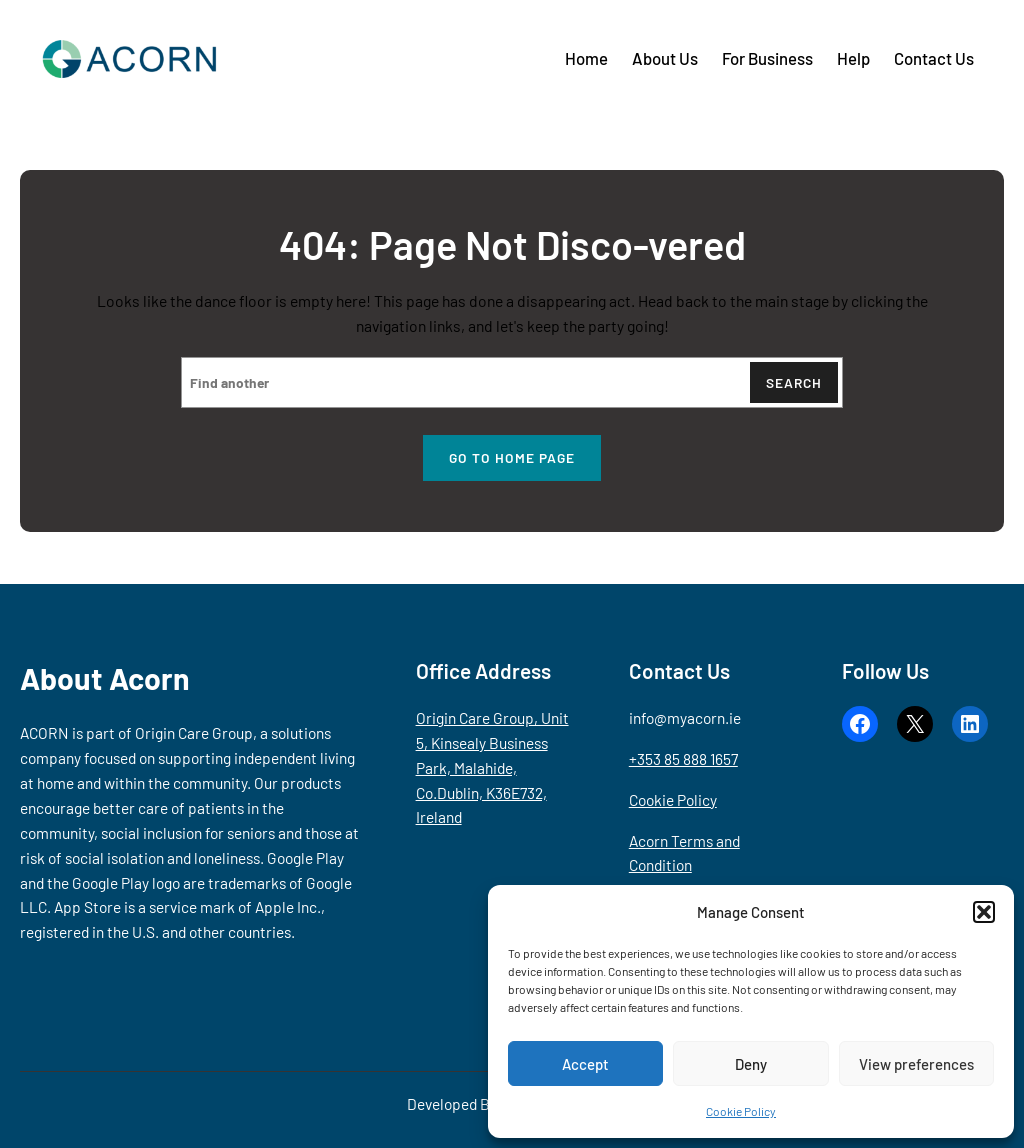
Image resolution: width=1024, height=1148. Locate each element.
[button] (984, 912)
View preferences (916, 1064)
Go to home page (512, 457)
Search (794, 382)
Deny (751, 1064)
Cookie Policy (741, 1111)
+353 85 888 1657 (683, 758)
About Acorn (105, 678)
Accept (585, 1064)
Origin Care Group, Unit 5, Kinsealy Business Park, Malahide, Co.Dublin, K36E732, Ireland (492, 767)
